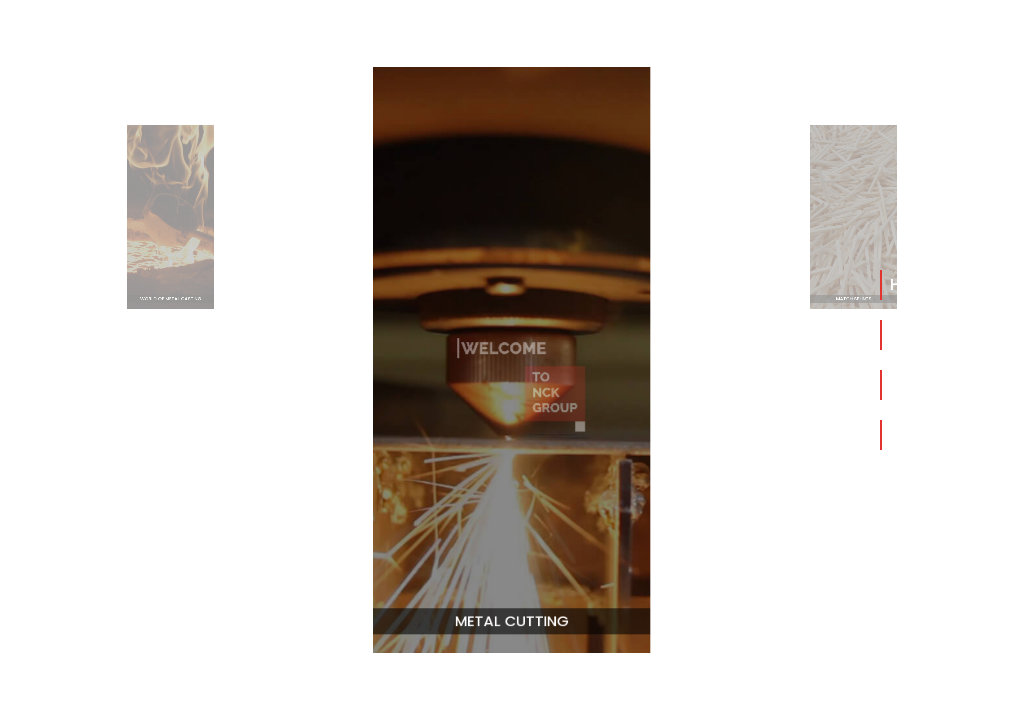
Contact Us (936, 434)
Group (915, 384)
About (915, 334)
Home (914, 284)
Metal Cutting (512, 609)
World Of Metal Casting (170, 284)
